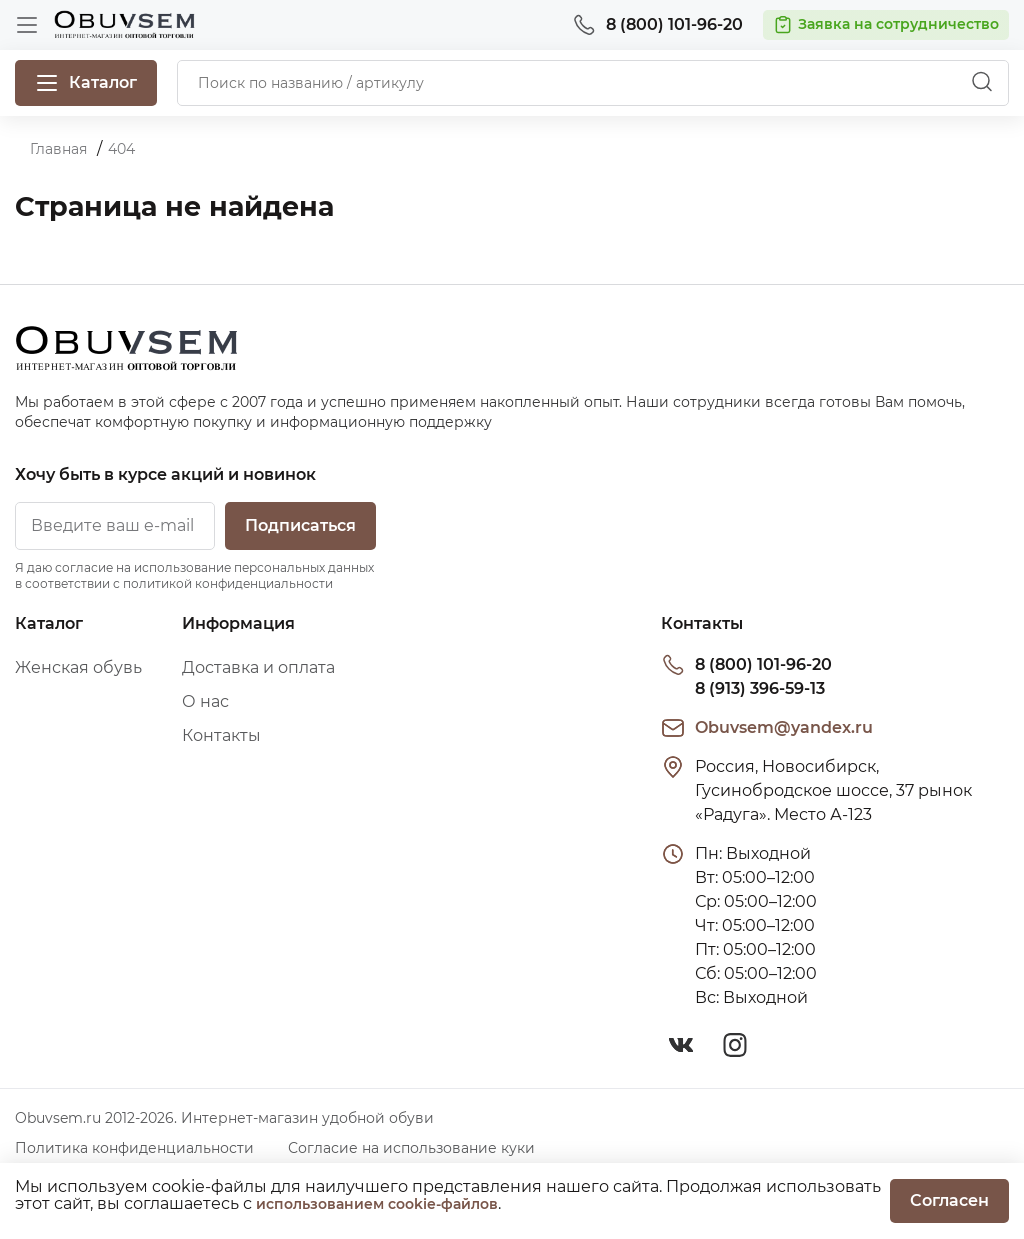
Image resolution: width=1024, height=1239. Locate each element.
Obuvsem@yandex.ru (784, 727)
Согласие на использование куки (411, 1148)
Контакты (221, 735)
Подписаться (300, 525)
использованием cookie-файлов (377, 1204)
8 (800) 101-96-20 (763, 664)
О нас (205, 701)
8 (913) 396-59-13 (760, 688)
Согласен (949, 1200)
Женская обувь (78, 667)
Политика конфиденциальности (134, 1148)
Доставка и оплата (258, 667)
